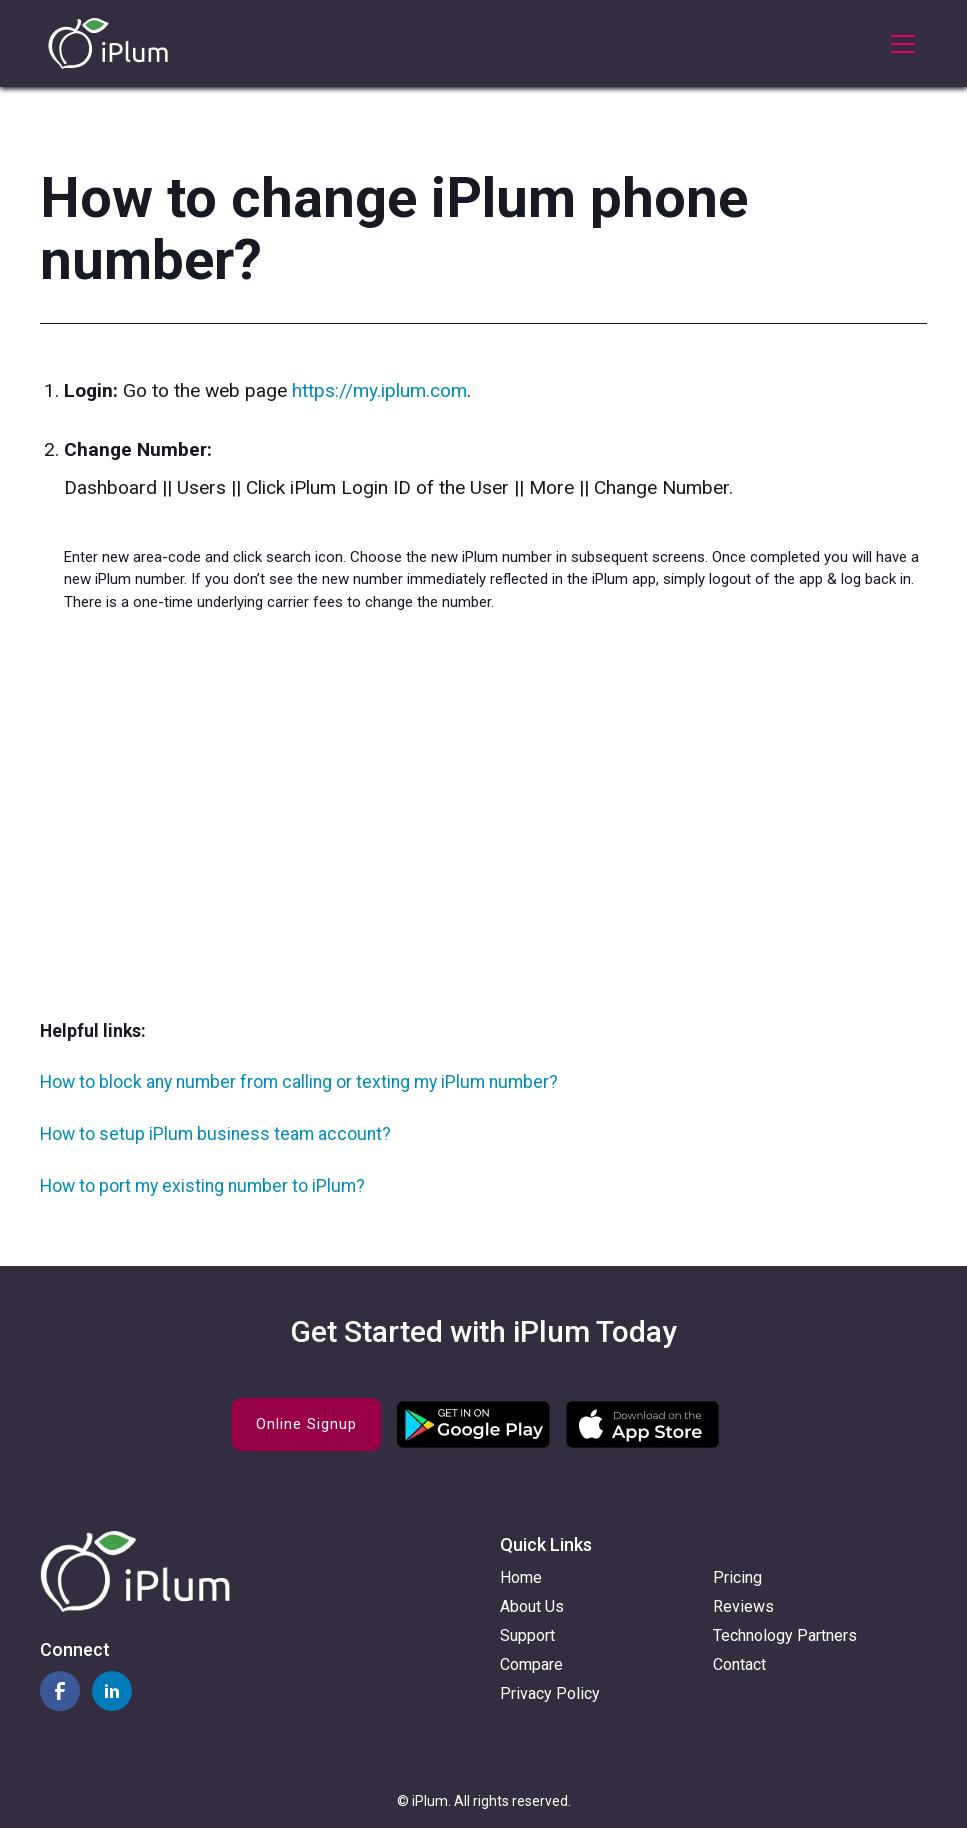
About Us (532, 1606)
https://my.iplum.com (379, 390)
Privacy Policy (550, 1693)
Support (527, 1635)
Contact (739, 1664)
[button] (899, 44)
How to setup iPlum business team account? (215, 1134)
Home (521, 1577)
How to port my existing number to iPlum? (202, 1186)
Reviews (743, 1606)
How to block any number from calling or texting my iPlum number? (299, 1082)
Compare (531, 1664)
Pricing (737, 1577)
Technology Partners (785, 1635)
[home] (108, 43)
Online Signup (306, 1424)
